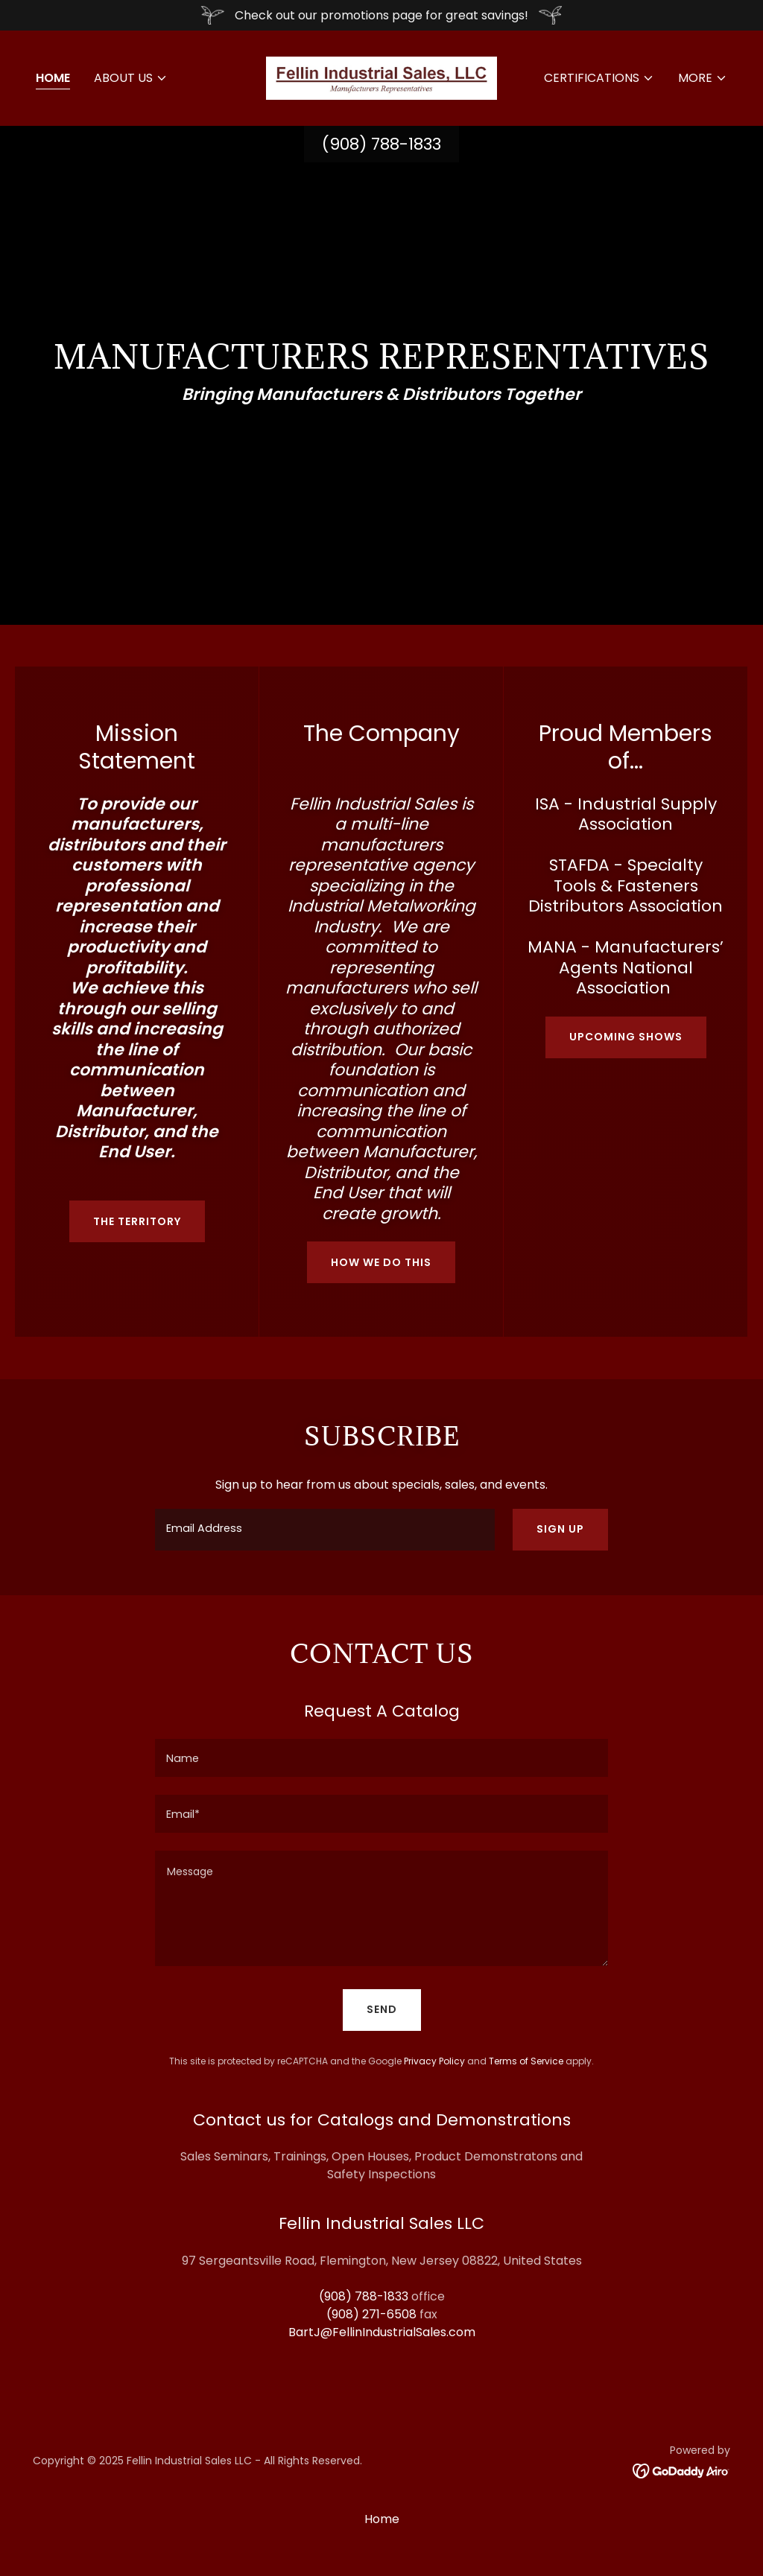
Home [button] (381, 2519)
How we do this (381, 1262)
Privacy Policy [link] (434, 2061)
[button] (131, 78)
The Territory (137, 1221)
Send (382, 2009)
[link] (381, 77)
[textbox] (325, 1530)
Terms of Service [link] (526, 2061)
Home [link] (53, 77)
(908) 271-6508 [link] (371, 2314)
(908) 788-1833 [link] (381, 144)
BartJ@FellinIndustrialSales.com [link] (381, 2332)
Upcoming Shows (626, 1036)
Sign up (560, 1528)
